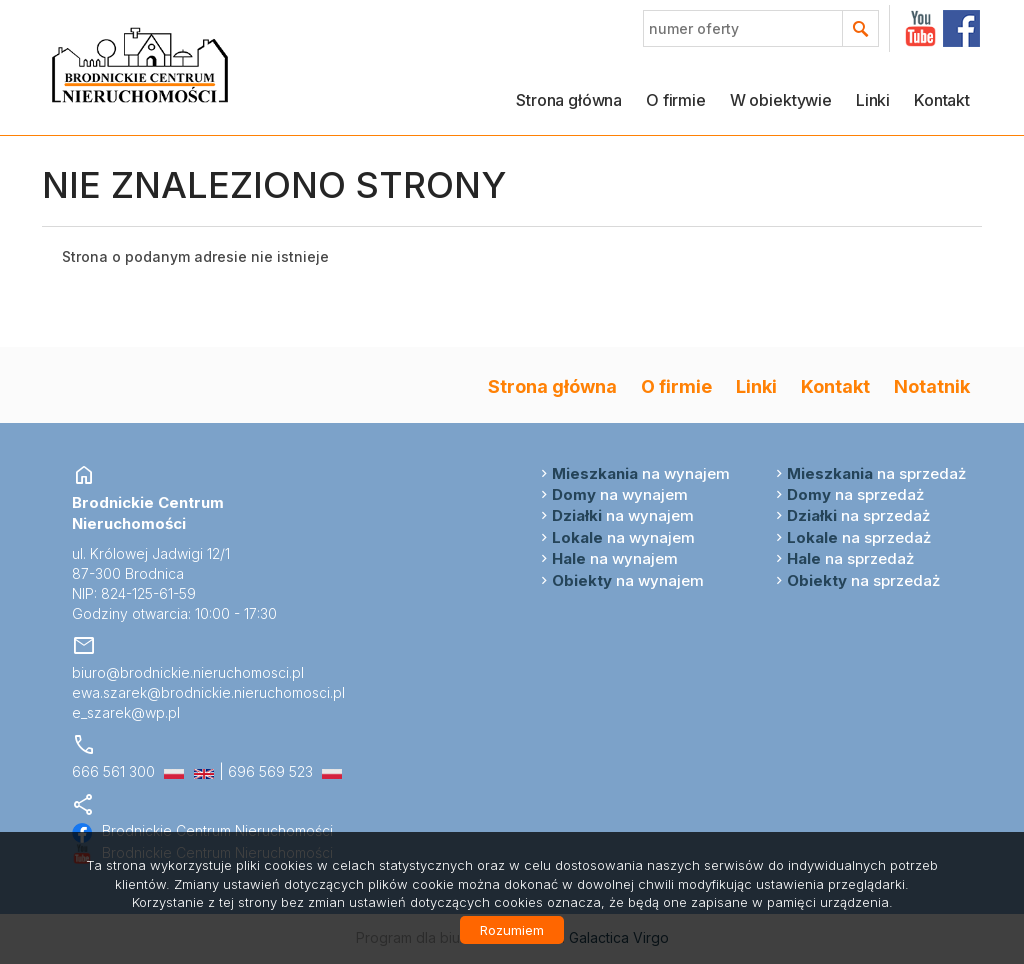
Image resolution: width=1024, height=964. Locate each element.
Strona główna (569, 100)
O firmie (676, 100)
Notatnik (932, 386)
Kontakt (942, 100)
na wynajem (641, 473)
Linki (873, 100)
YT (920, 28)
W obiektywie (781, 100)
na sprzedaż (876, 473)
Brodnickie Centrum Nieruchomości (202, 830)
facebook (961, 28)
